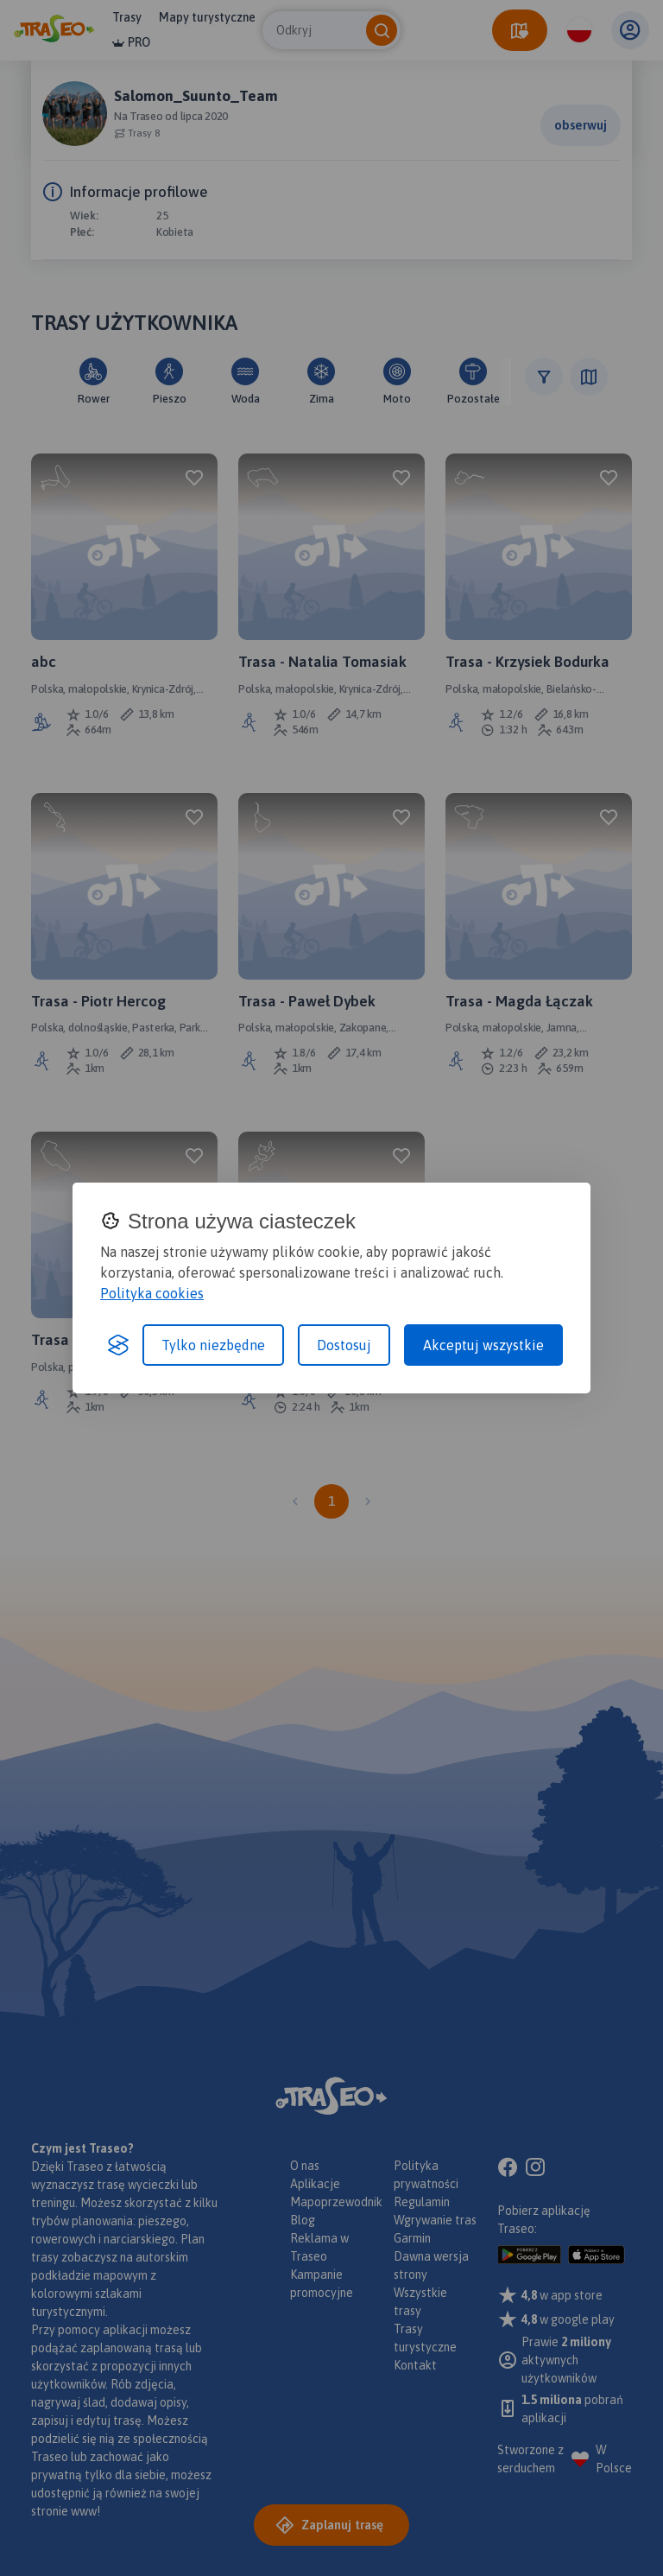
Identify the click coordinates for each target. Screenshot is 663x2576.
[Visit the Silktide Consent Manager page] (118, 1345)
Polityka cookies (152, 1293)
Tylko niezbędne (213, 1345)
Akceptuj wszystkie (483, 1345)
